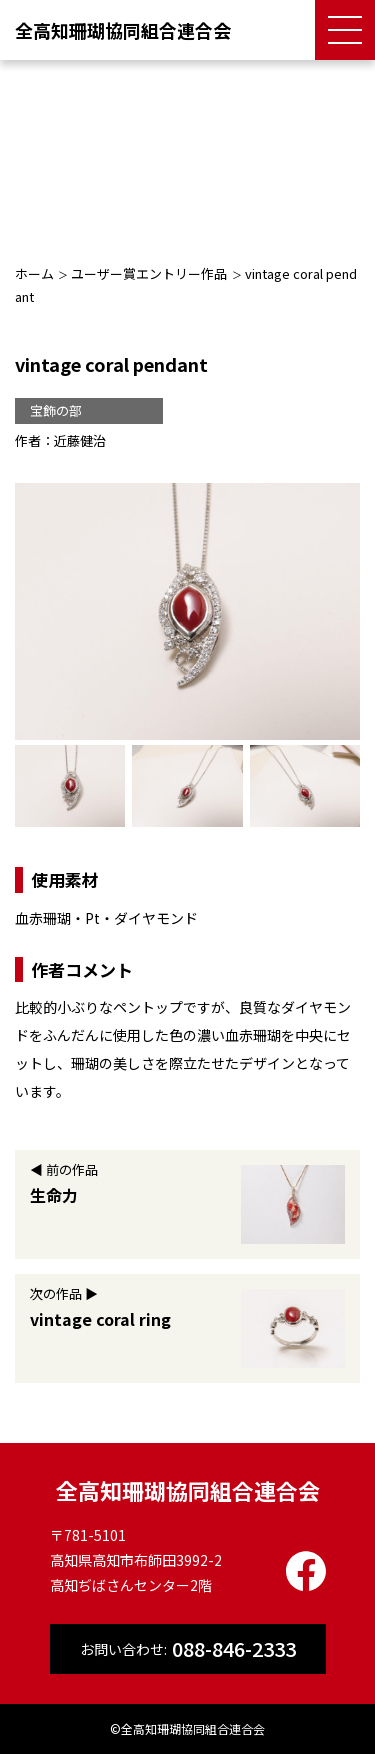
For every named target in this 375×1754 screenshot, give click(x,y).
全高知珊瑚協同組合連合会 (123, 30)
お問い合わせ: (188, 1649)
